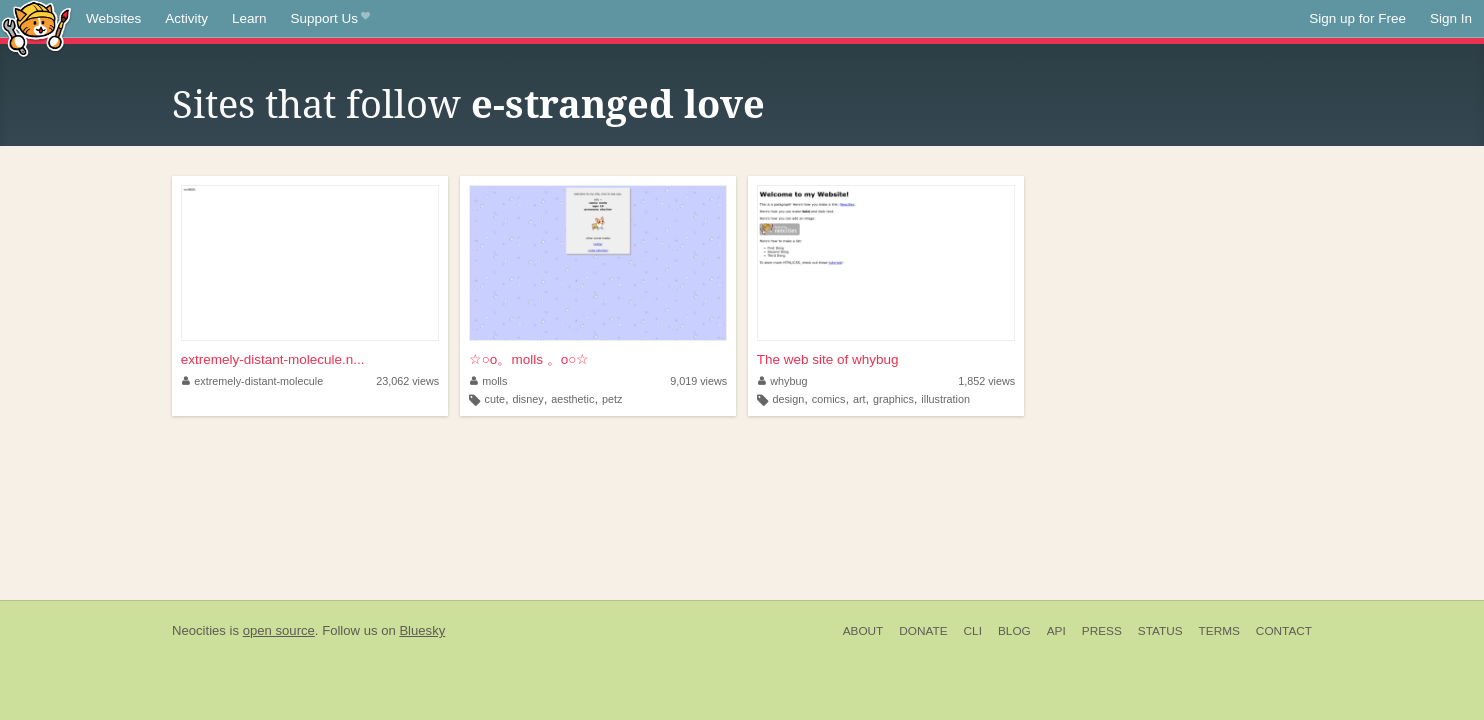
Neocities (199, 630)
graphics (893, 399)
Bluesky (422, 630)
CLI (973, 631)
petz (612, 399)
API (1056, 631)
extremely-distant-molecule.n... (273, 359)
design (788, 399)
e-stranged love (618, 105)
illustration (945, 399)
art (859, 399)
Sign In (1451, 18)
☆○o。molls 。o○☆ (529, 359)
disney (527, 399)
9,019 (698, 381)
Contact (1284, 631)
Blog (1014, 631)
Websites (113, 18)
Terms (1219, 631)
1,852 (986, 381)
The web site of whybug (828, 359)
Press (1102, 631)
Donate (923, 631)
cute (494, 399)
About (863, 631)
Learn (249, 18)
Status (1160, 631)
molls (489, 381)
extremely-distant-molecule (253, 381)
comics (829, 399)
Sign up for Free (1357, 18)
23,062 (407, 381)
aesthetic (572, 399)
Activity (186, 18)
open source (279, 630)
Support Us (330, 19)
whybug (783, 381)
